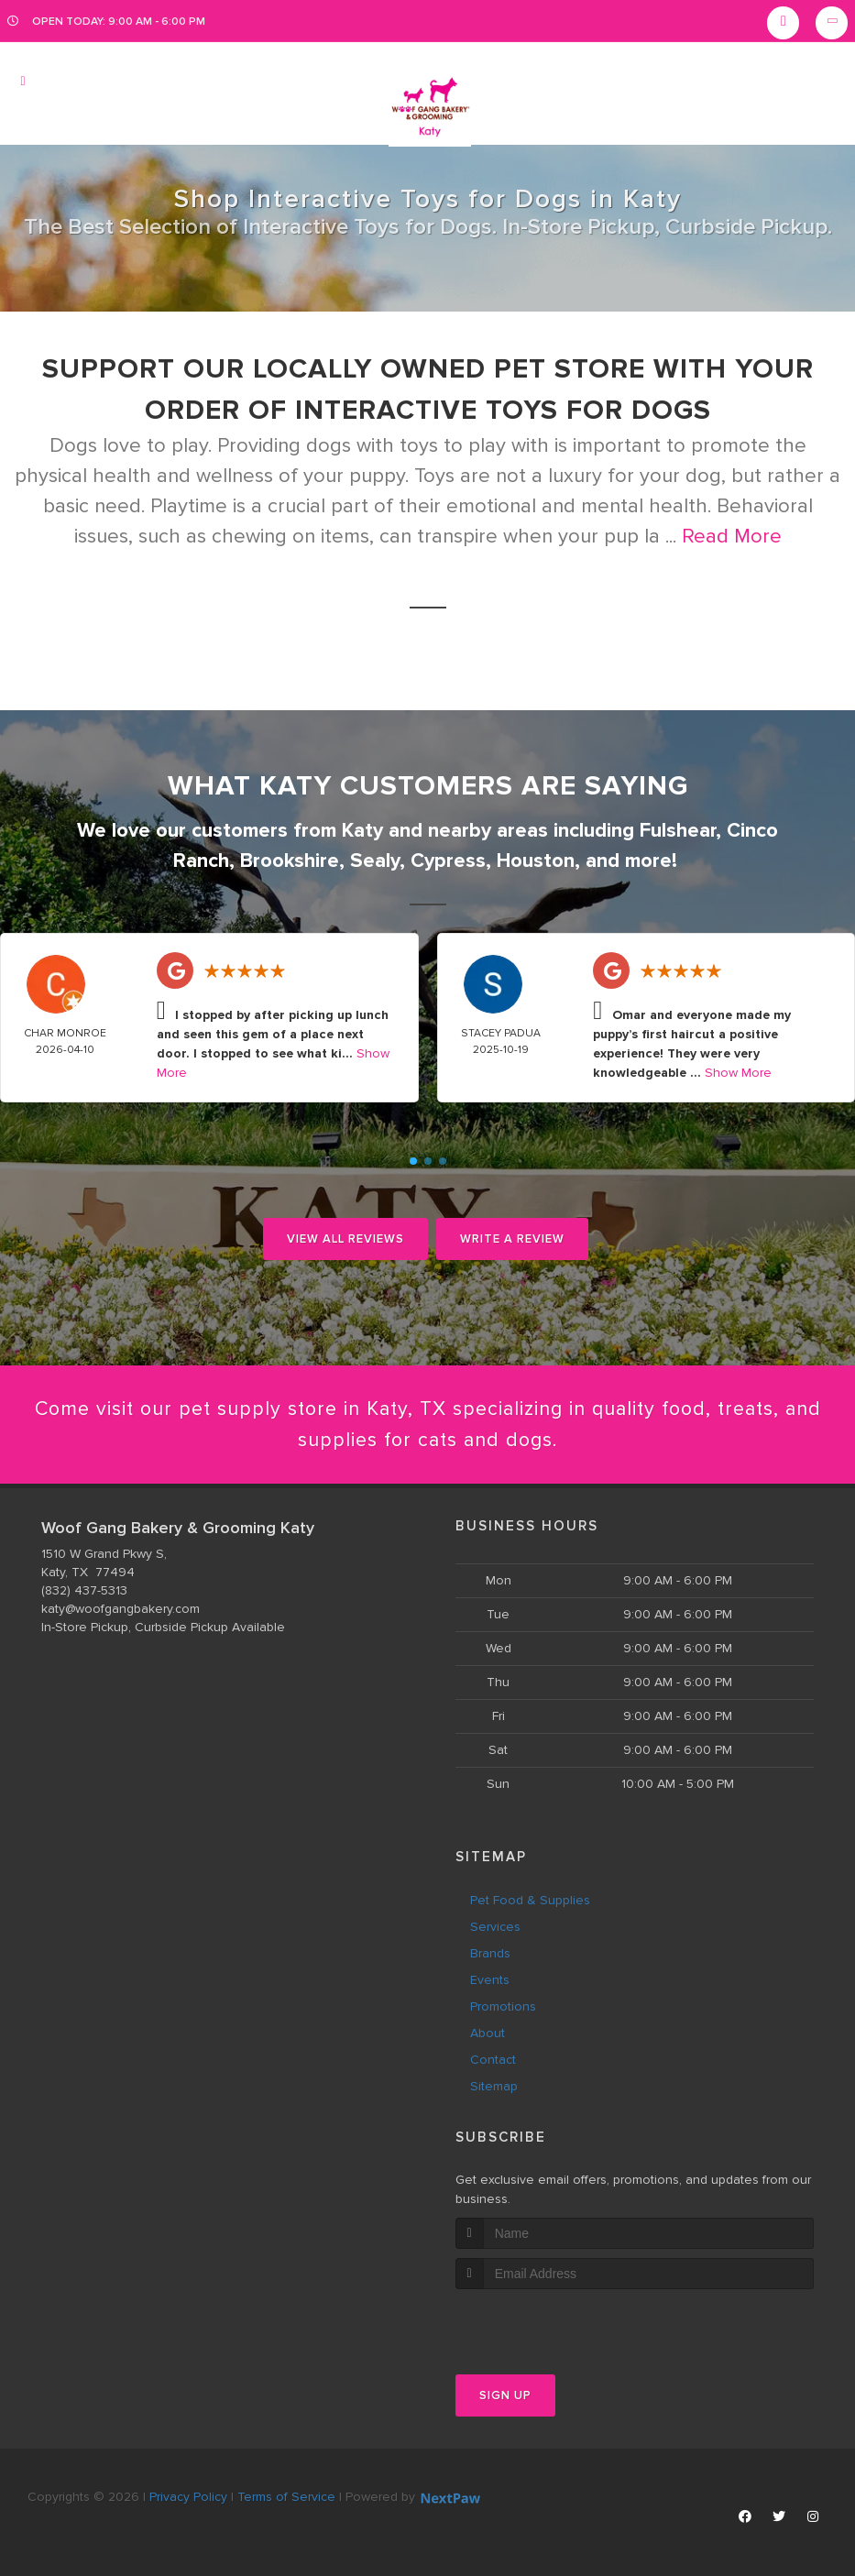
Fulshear (678, 830)
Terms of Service (286, 2497)
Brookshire (289, 861)
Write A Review (512, 1239)
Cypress (448, 861)
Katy (362, 830)
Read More (732, 536)
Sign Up (505, 2396)
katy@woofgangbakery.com (120, 1609)
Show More (738, 1072)
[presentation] (553, 2324)
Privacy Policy (188, 2497)
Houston (536, 861)
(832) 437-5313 (84, 1591)
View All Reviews (345, 1239)
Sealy (375, 861)
